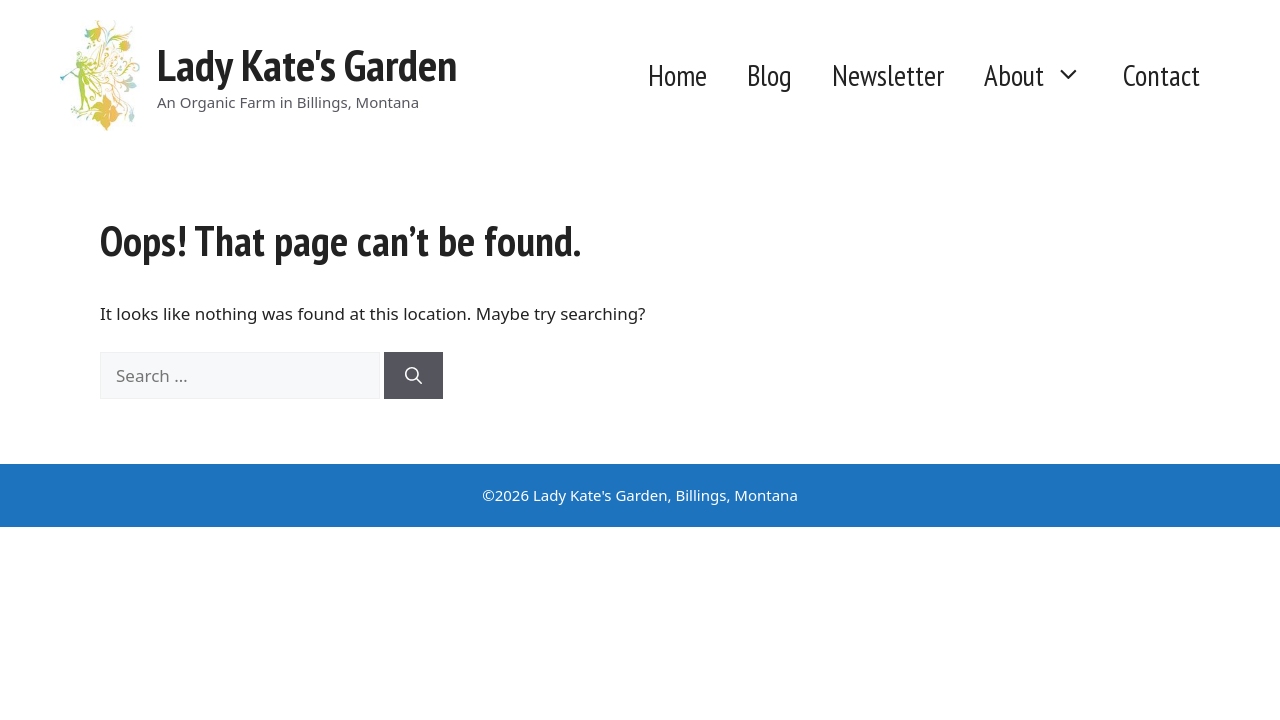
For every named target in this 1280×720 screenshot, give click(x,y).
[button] (1073, 76)
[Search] (413, 376)
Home (677, 75)
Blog (769, 75)
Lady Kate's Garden (307, 64)
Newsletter (888, 75)
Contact (1161, 75)
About (1043, 76)
